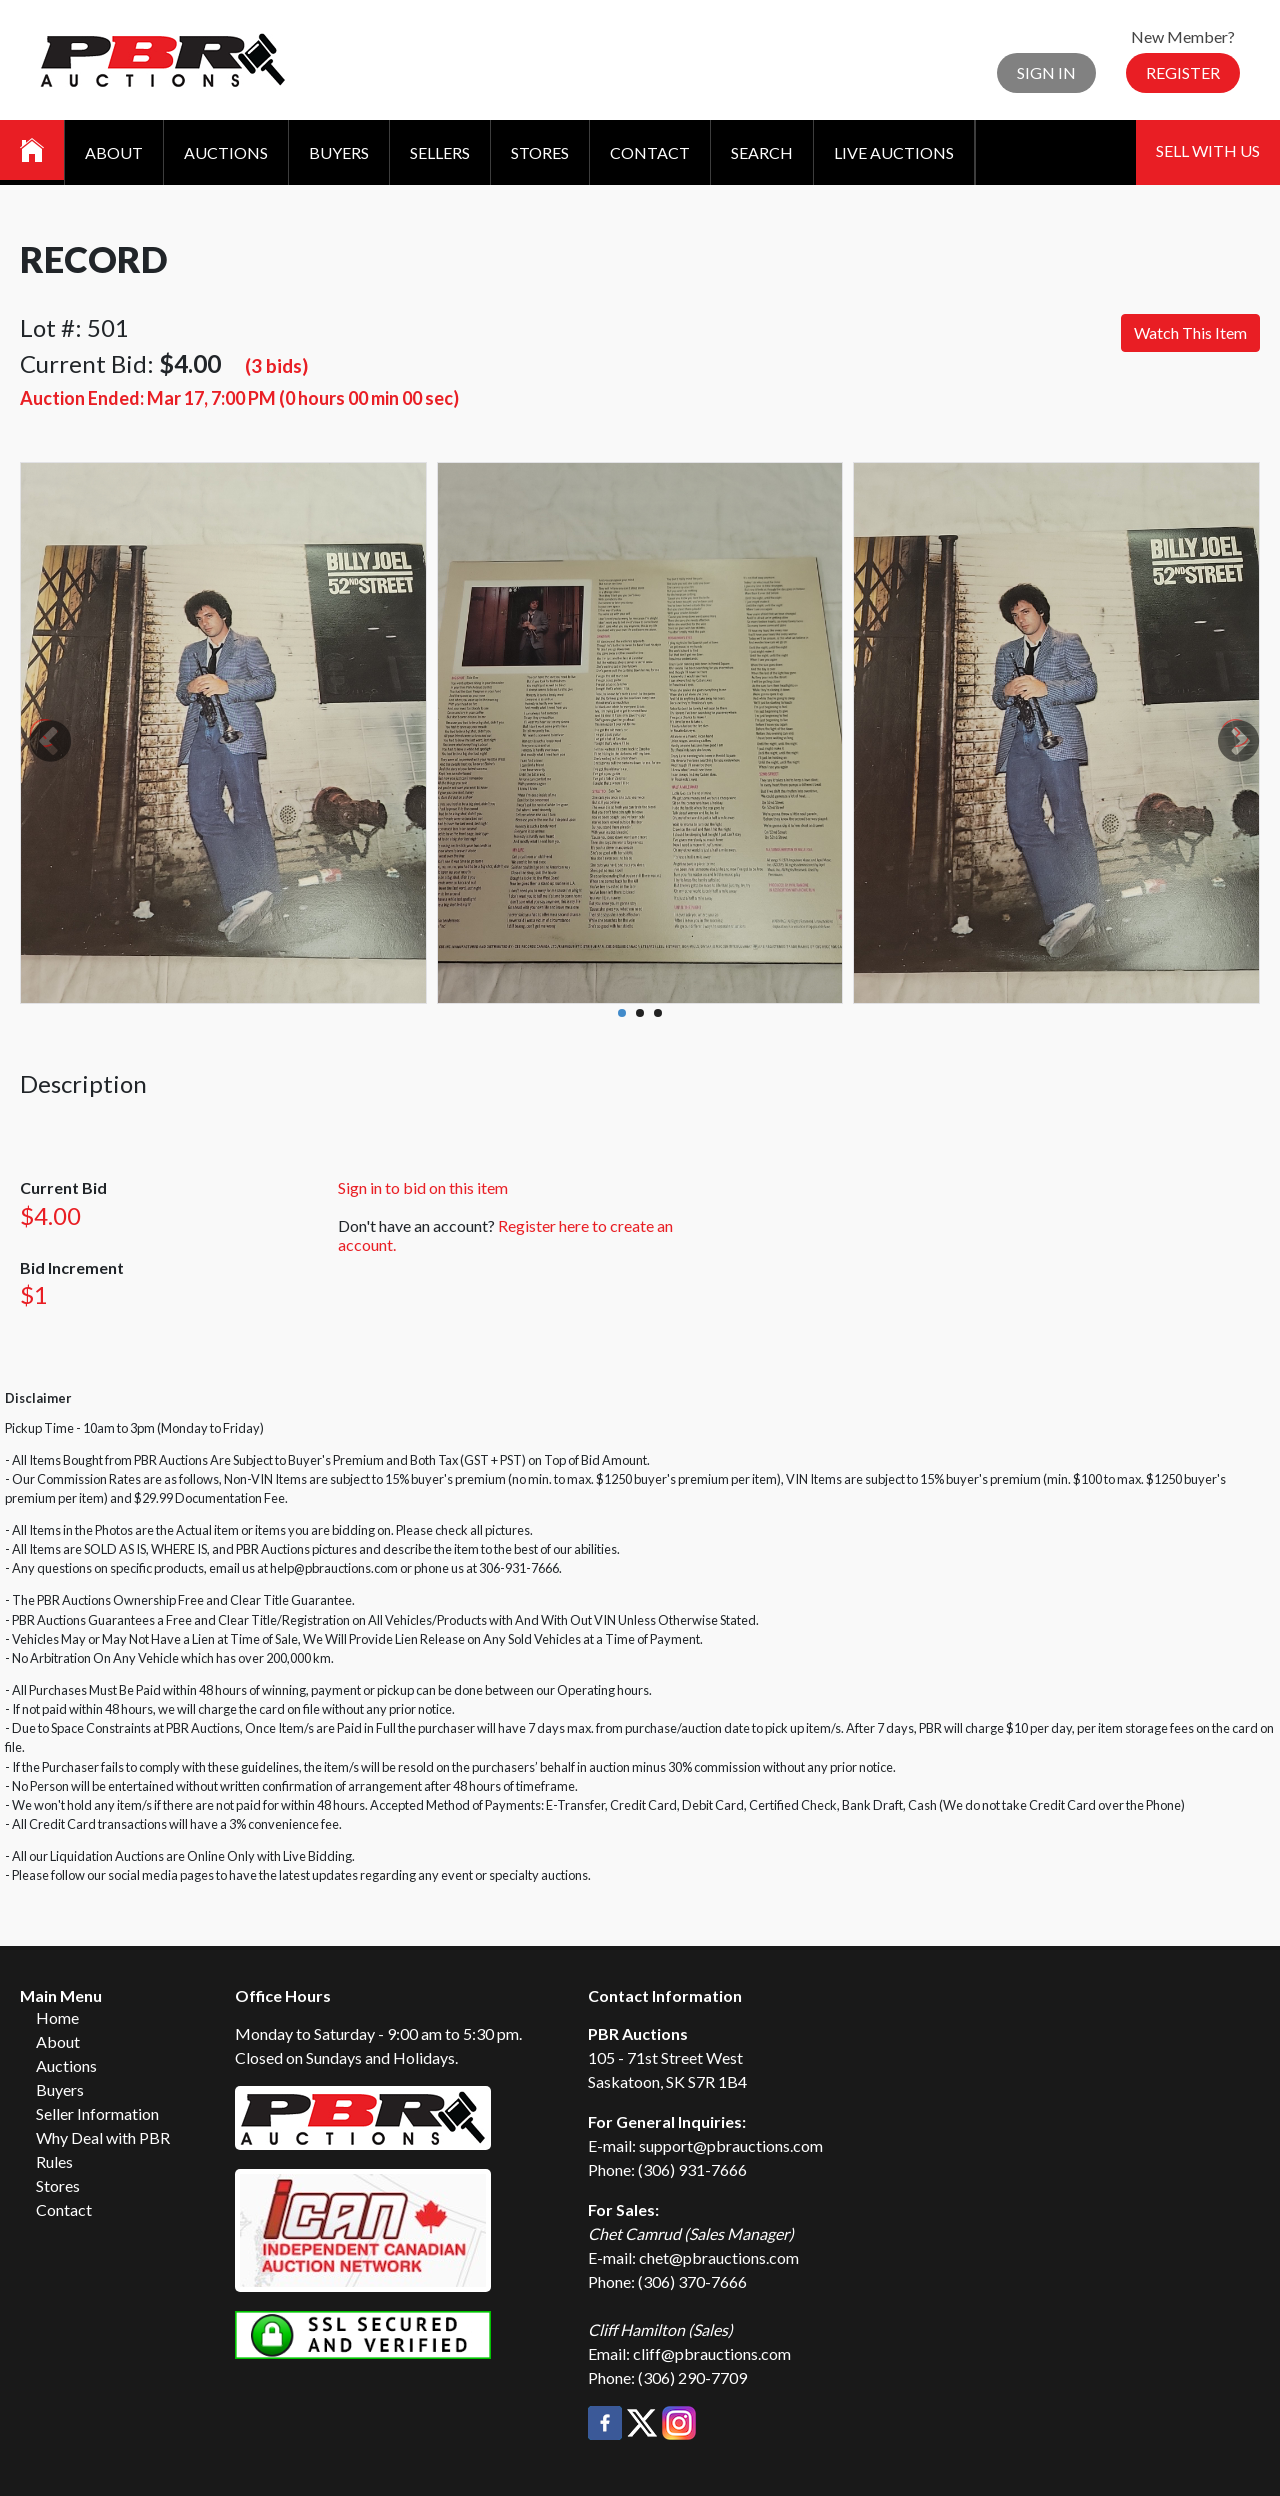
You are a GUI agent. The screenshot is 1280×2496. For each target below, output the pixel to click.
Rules (54, 2161)
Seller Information (97, 2113)
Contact (650, 152)
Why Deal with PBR (103, 2137)
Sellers (440, 152)
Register (1183, 72)
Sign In (1046, 72)
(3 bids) (276, 365)
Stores (540, 152)
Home (57, 2017)
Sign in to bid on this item (423, 1187)
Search (762, 152)
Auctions (226, 152)
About (114, 152)
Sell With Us (1208, 150)
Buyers (339, 152)
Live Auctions (894, 152)
